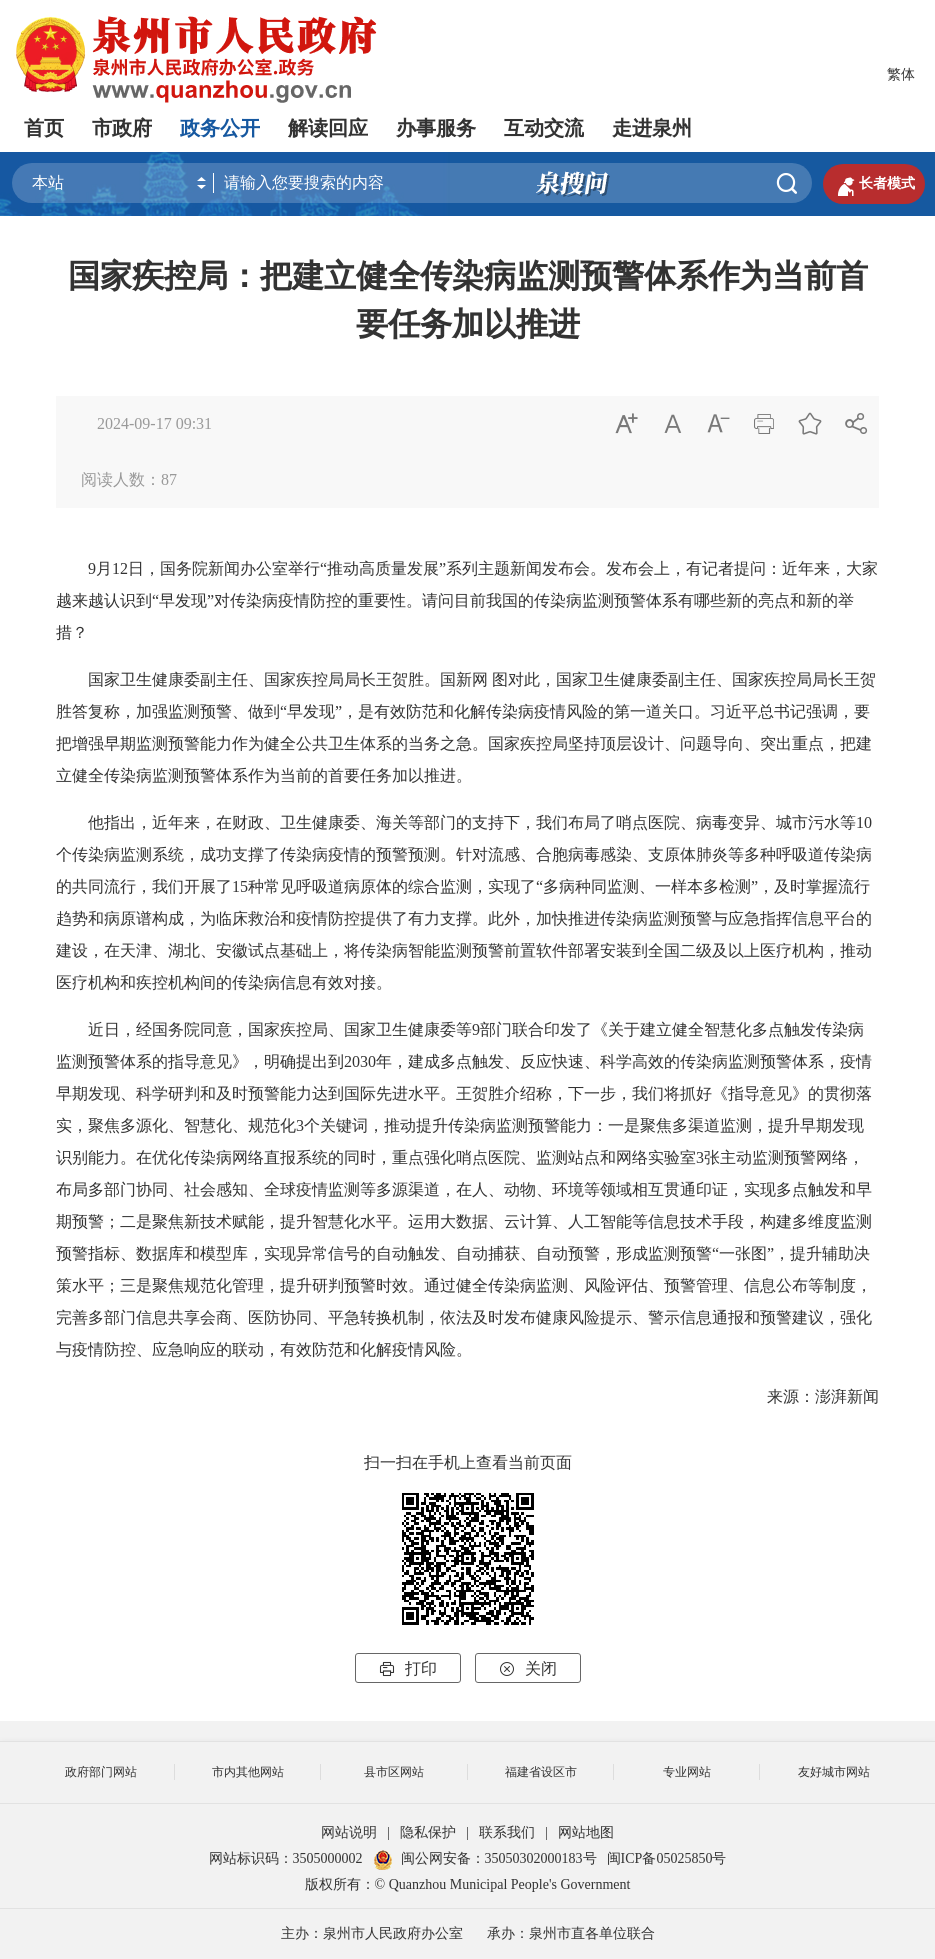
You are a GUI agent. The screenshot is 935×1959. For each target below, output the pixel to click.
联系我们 (507, 1832)
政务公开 (220, 128)
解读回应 (328, 128)
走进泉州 (652, 128)
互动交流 (544, 128)
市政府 (122, 128)
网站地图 (586, 1832)
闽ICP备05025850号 (667, 1858)
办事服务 (436, 128)
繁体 (901, 74)
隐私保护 (428, 1832)
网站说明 (349, 1832)
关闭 (528, 1668)
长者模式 (874, 184)
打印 (408, 1668)
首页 (44, 128)
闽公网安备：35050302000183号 (485, 1858)
